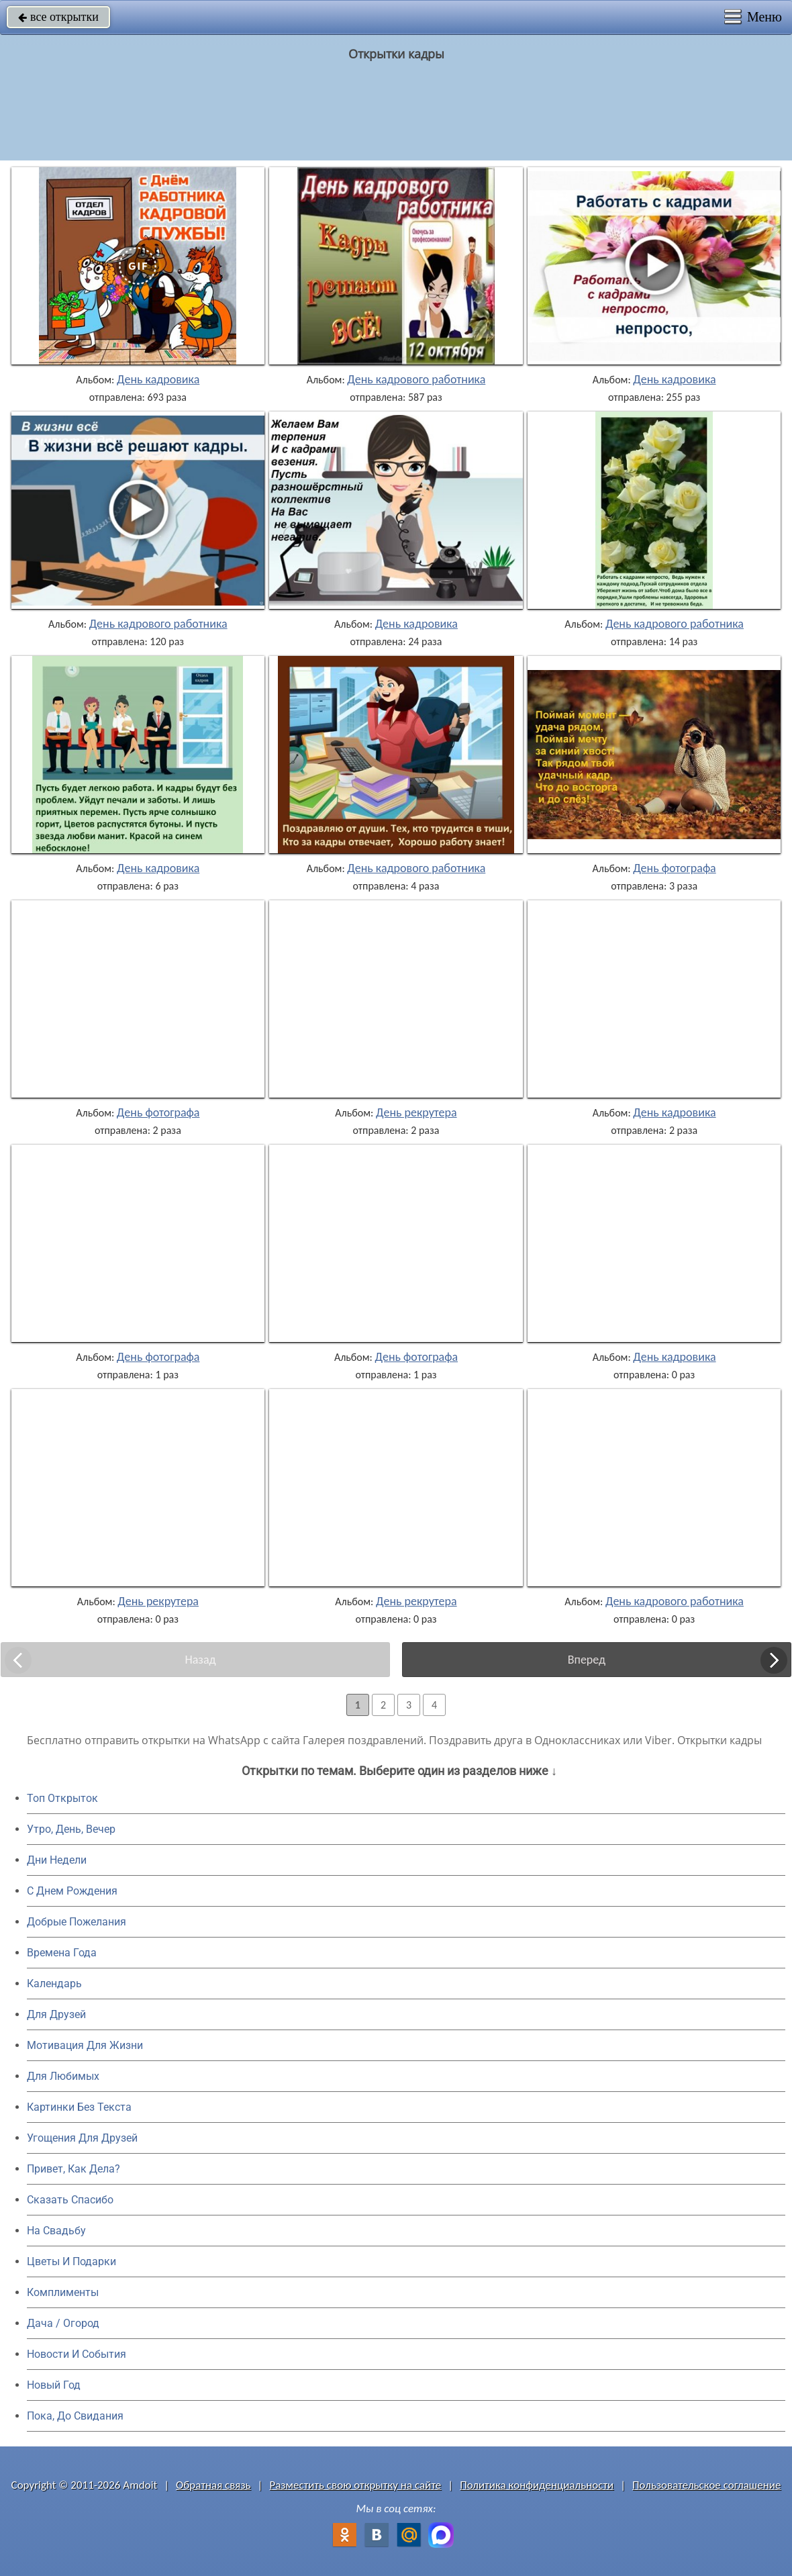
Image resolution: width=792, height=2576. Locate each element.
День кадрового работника (416, 379)
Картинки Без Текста (79, 2107)
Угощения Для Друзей (82, 2138)
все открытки (58, 16)
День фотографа (674, 868)
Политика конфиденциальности (536, 2485)
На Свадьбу (56, 2230)
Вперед (586, 1659)
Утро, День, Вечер (71, 1829)
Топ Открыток (62, 1798)
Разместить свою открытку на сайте (355, 2485)
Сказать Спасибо (70, 2199)
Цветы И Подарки (71, 2261)
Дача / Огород (63, 2323)
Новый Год (54, 2385)
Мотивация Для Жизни (85, 2045)
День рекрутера (416, 1112)
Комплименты (63, 2292)
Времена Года (62, 1952)
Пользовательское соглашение (706, 2485)
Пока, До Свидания (75, 2416)
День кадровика (158, 379)
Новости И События (76, 2354)
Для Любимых (63, 2076)
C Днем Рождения (72, 1891)
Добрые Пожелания (76, 1921)
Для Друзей (56, 2014)
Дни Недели (57, 1860)
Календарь (54, 1983)
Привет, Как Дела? (73, 2168)
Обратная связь (213, 2485)
